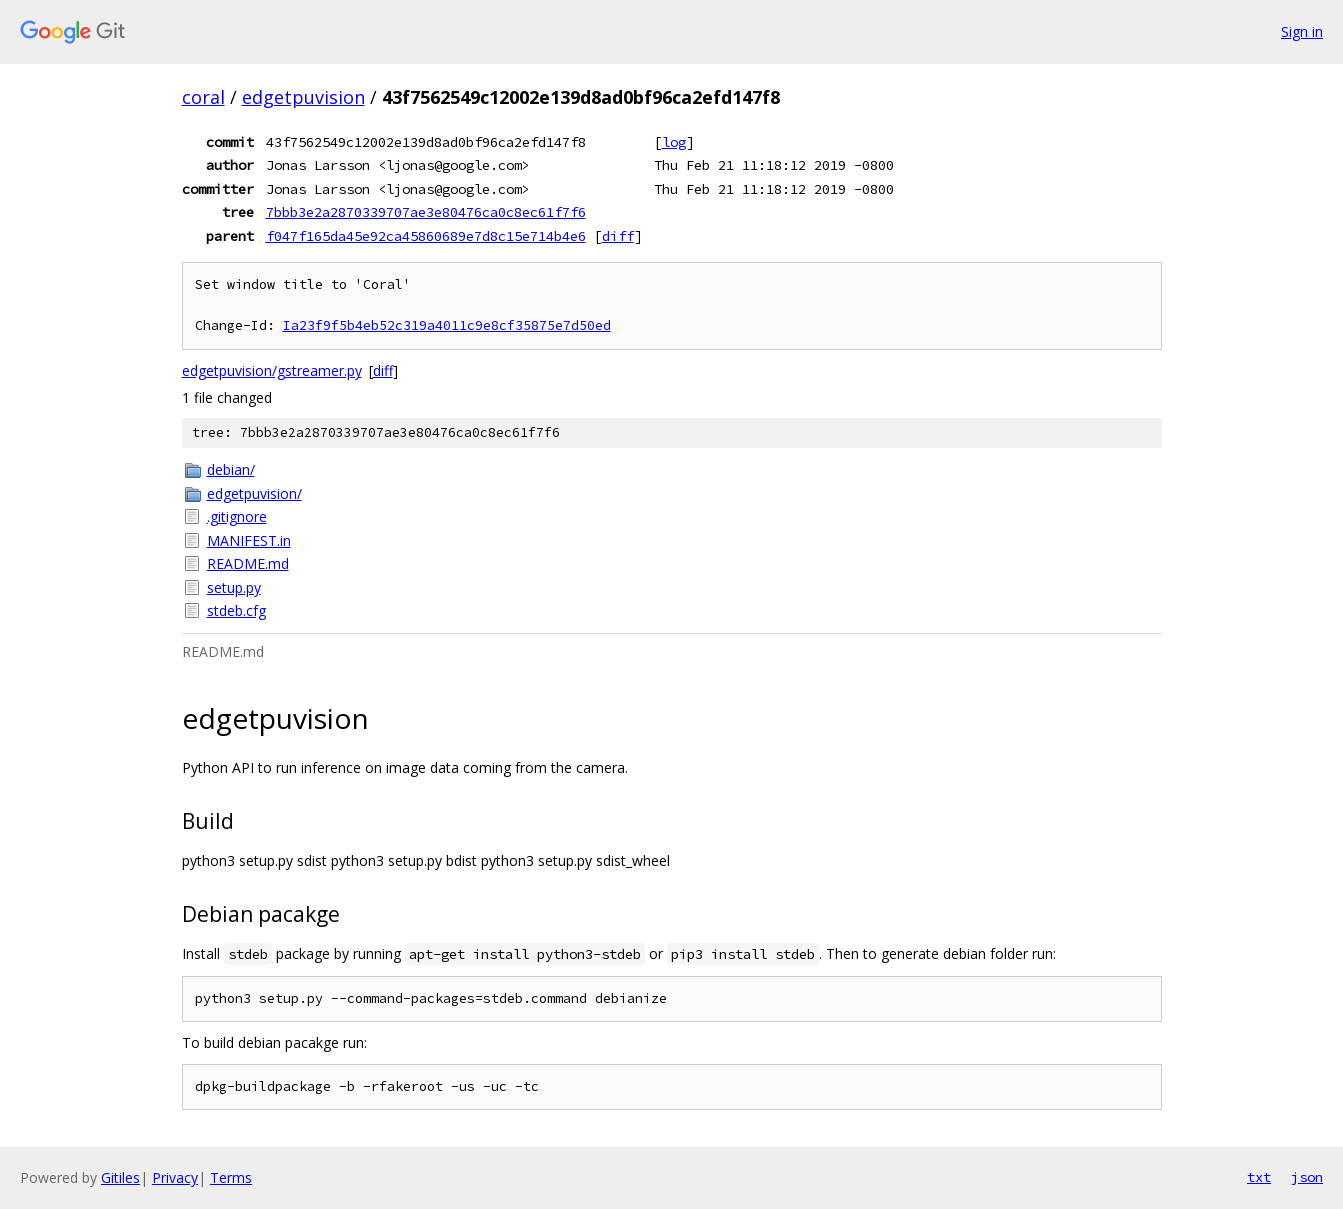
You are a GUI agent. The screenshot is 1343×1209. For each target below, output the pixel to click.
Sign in (1302, 31)
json (1307, 1177)
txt (1259, 1177)
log (674, 142)
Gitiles (120, 1177)
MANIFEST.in (249, 540)
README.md (248, 563)
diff (618, 236)
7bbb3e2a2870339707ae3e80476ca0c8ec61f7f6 (426, 212)
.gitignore (237, 516)
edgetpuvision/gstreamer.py (272, 370)
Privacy (175, 1177)
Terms (231, 1177)
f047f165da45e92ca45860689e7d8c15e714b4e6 (426, 236)
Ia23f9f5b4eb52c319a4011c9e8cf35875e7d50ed (447, 325)
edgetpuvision (303, 97)
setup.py (234, 587)
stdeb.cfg (236, 610)
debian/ (231, 469)
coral (203, 97)
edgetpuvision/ (254, 493)
